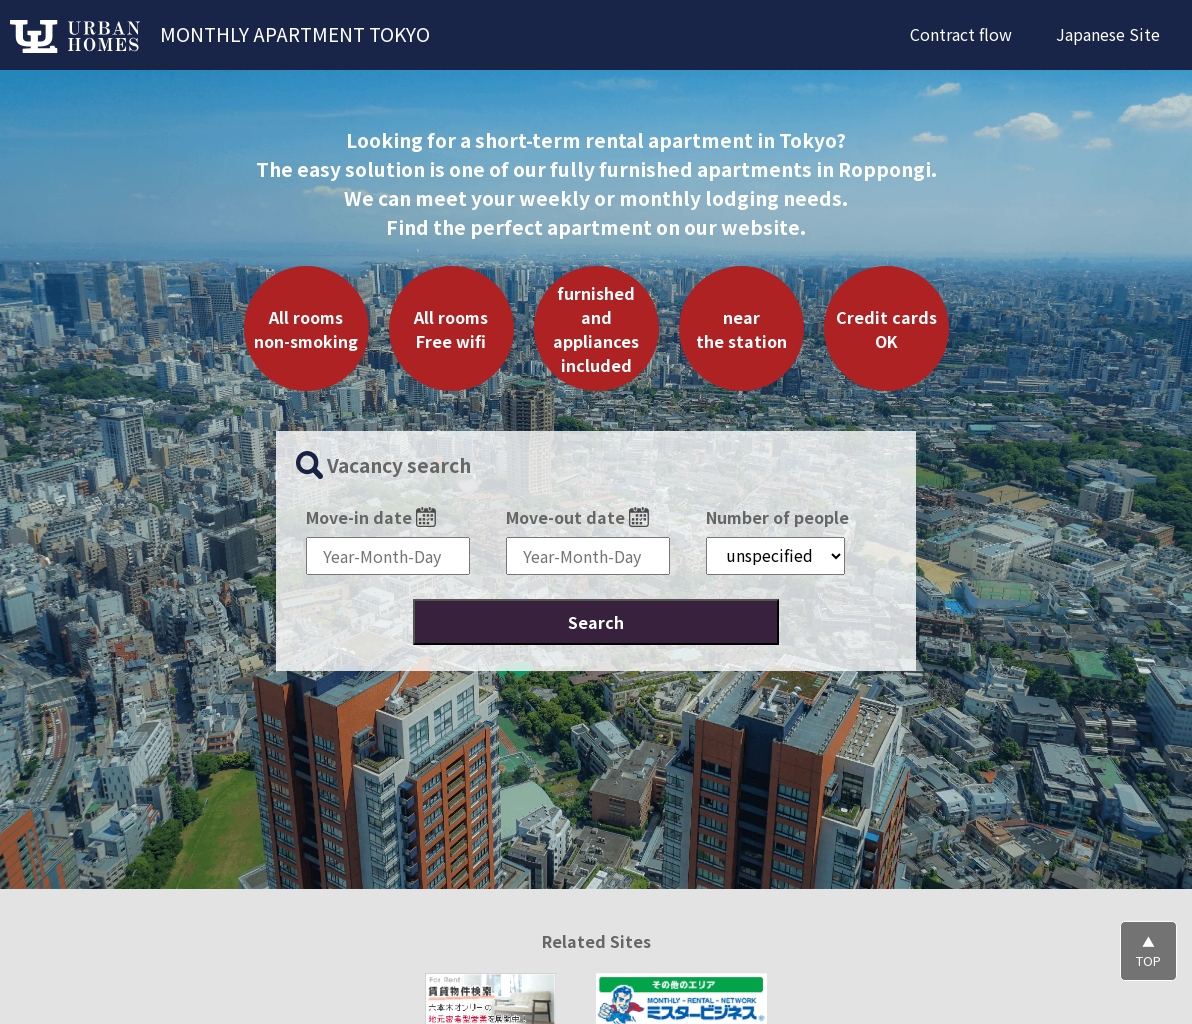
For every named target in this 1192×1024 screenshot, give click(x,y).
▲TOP (1148, 951)
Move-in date (371, 516)
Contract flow (961, 34)
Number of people (777, 516)
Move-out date (577, 516)
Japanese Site (1108, 34)
